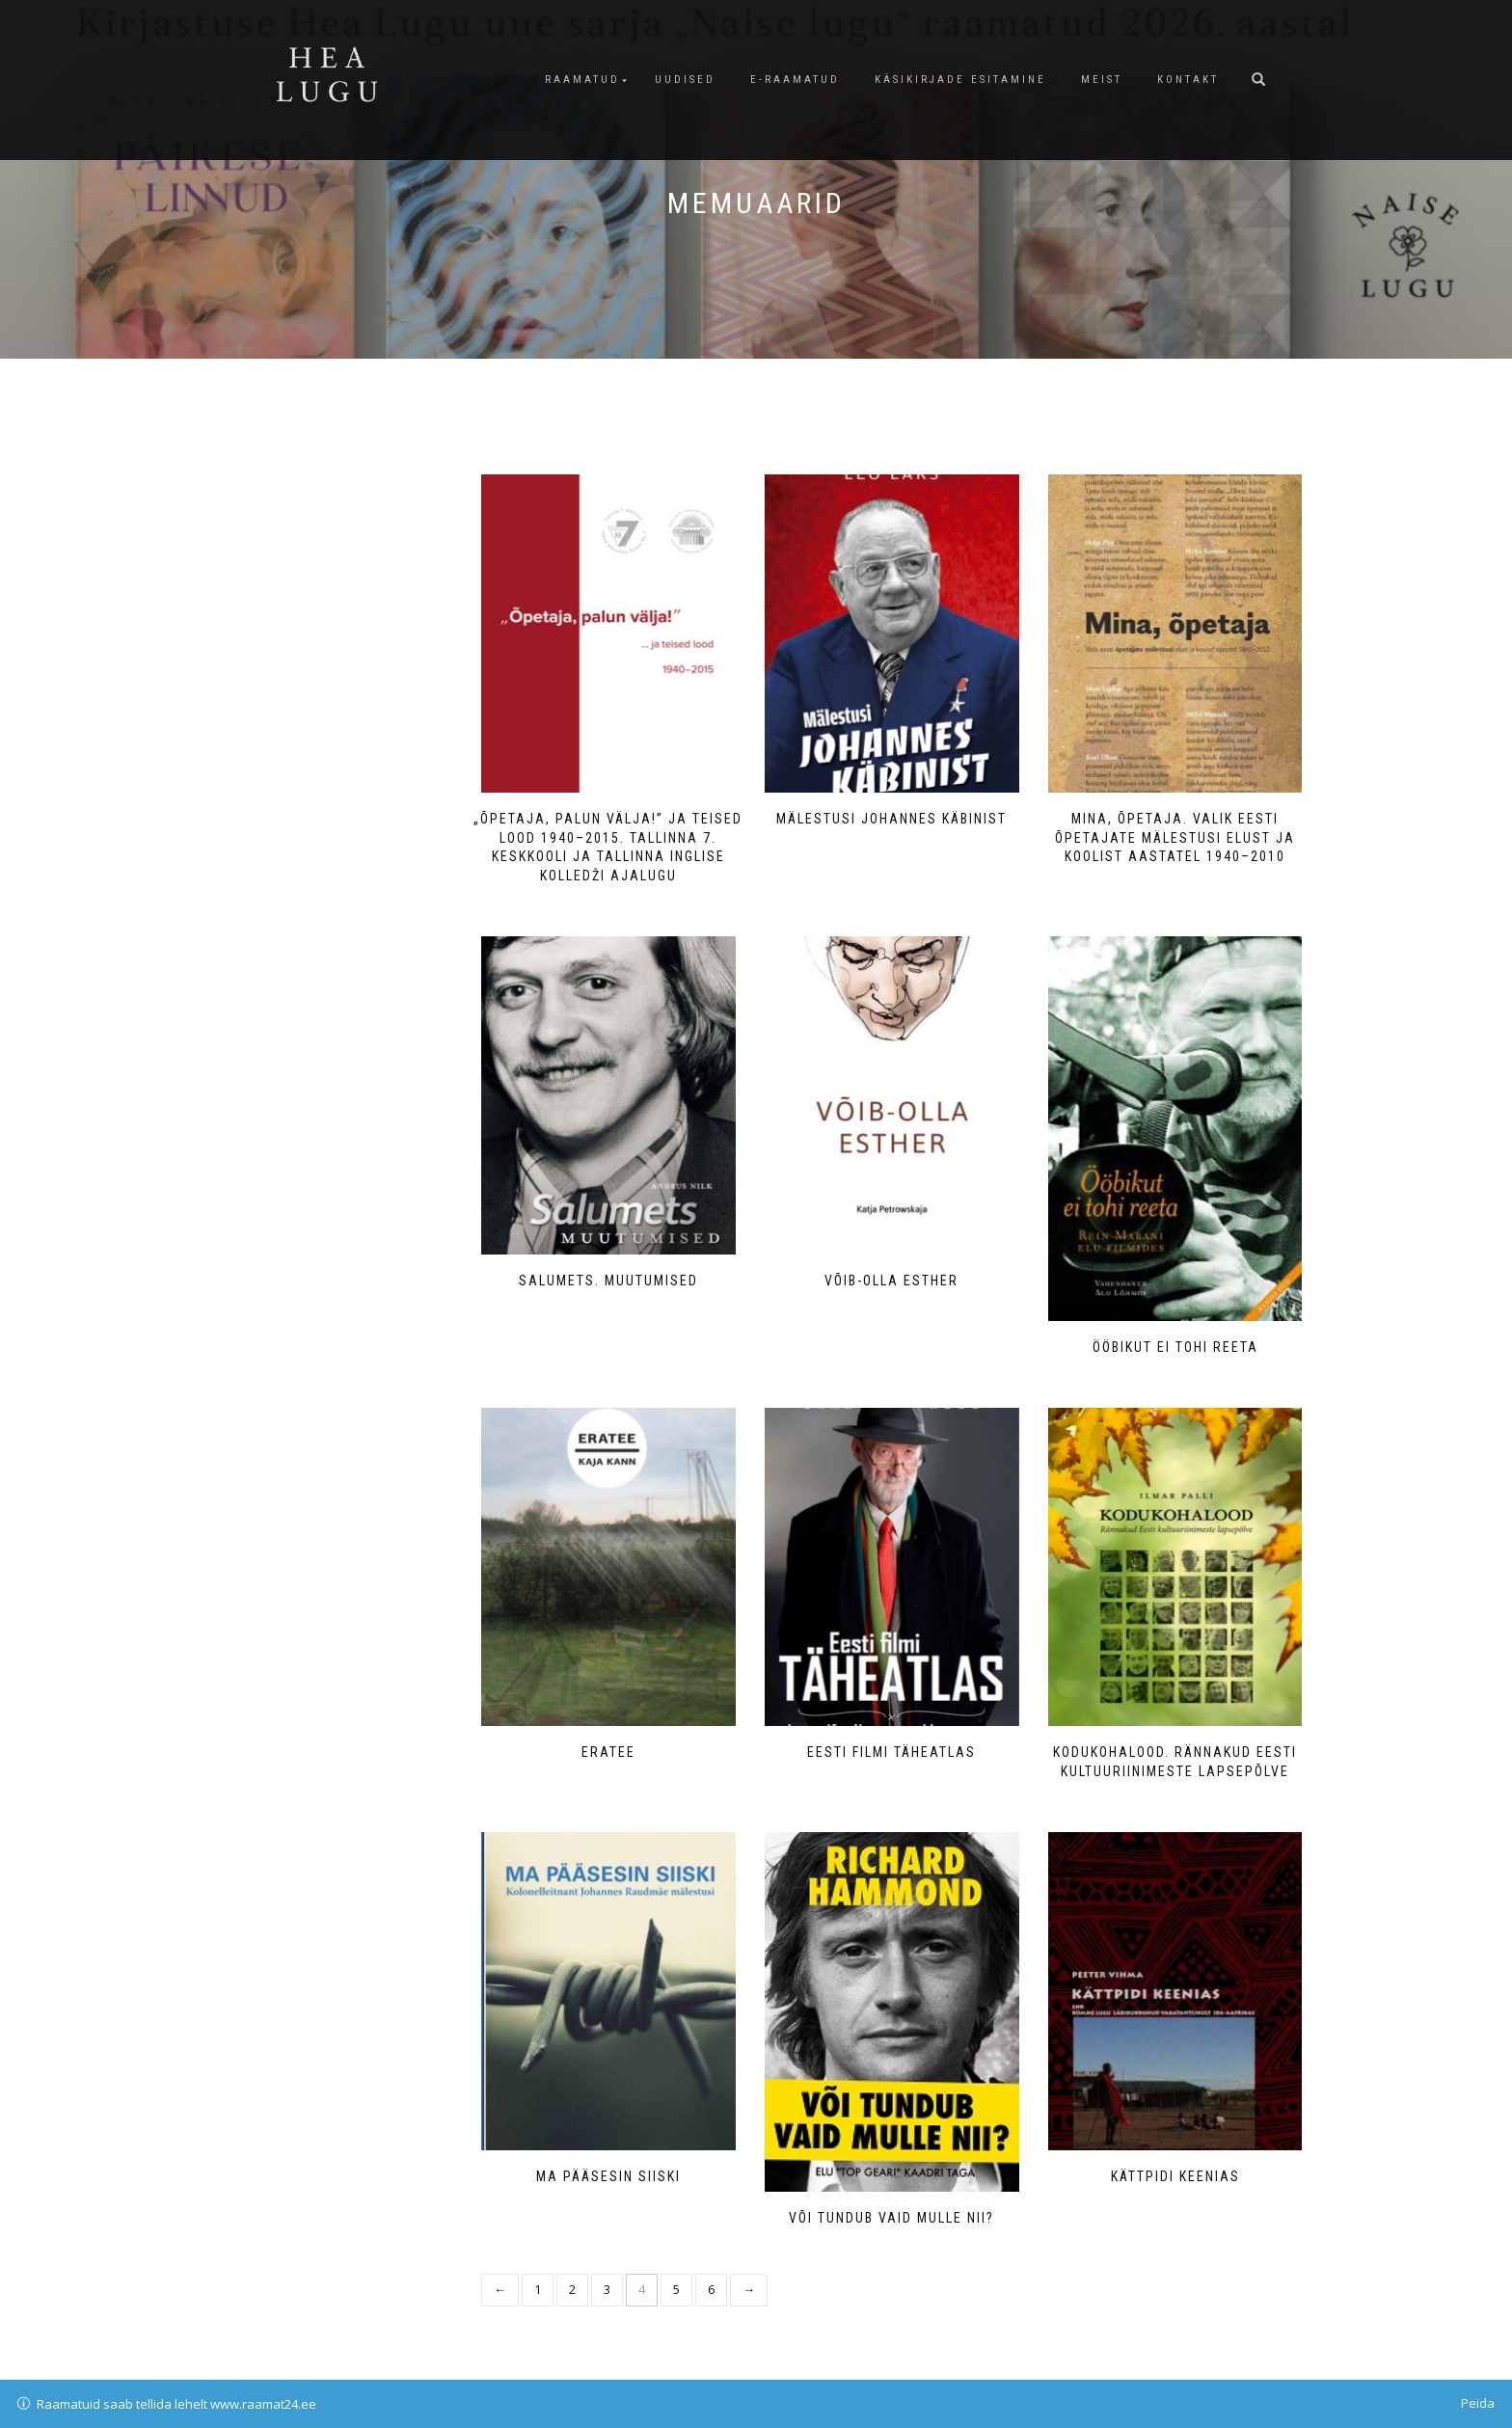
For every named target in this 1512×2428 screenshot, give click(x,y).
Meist (1101, 79)
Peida (1478, 2403)
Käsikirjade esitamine (960, 79)
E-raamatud (795, 79)
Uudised (685, 79)
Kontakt (1188, 79)
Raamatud (582, 79)
